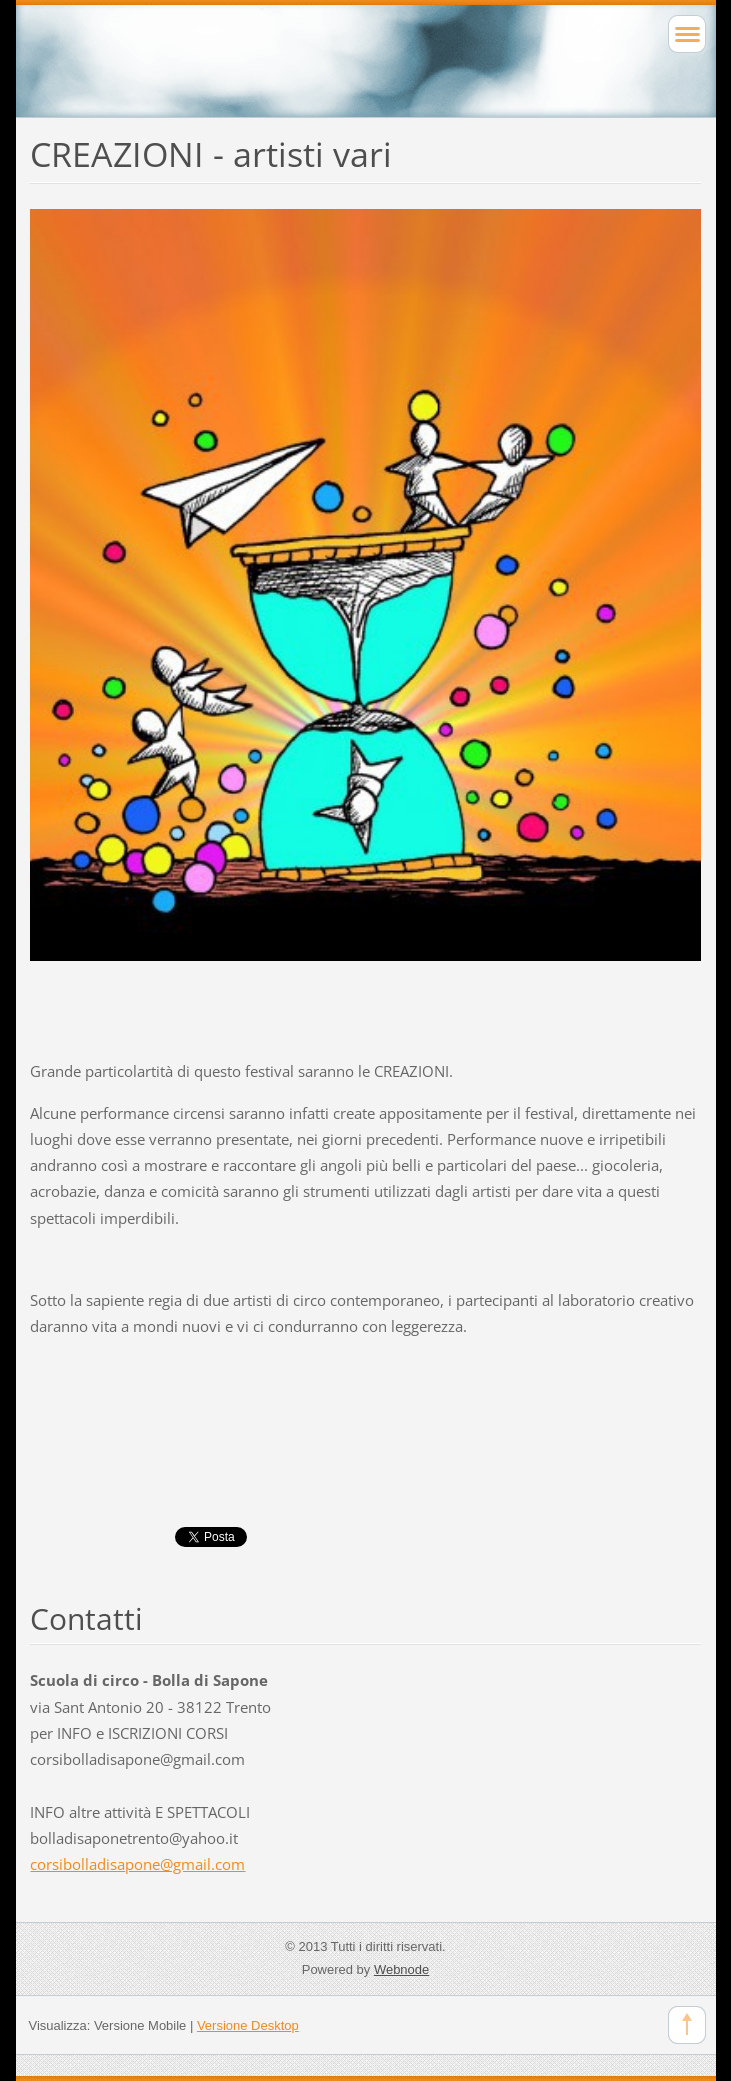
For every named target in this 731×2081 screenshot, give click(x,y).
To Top (687, 2025)
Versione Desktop (248, 2025)
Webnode (401, 1969)
